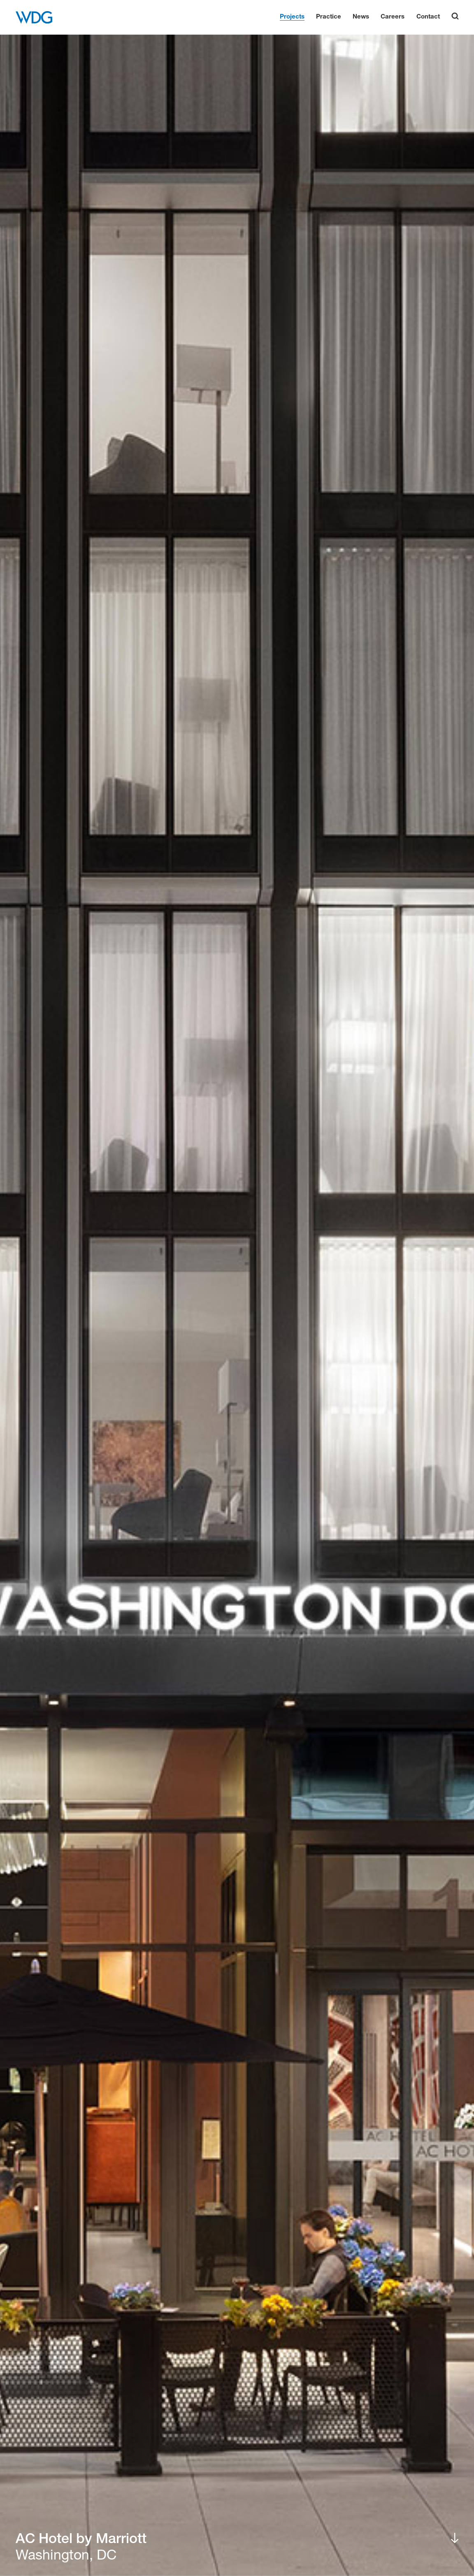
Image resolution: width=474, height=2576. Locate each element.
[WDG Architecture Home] (34, 17)
